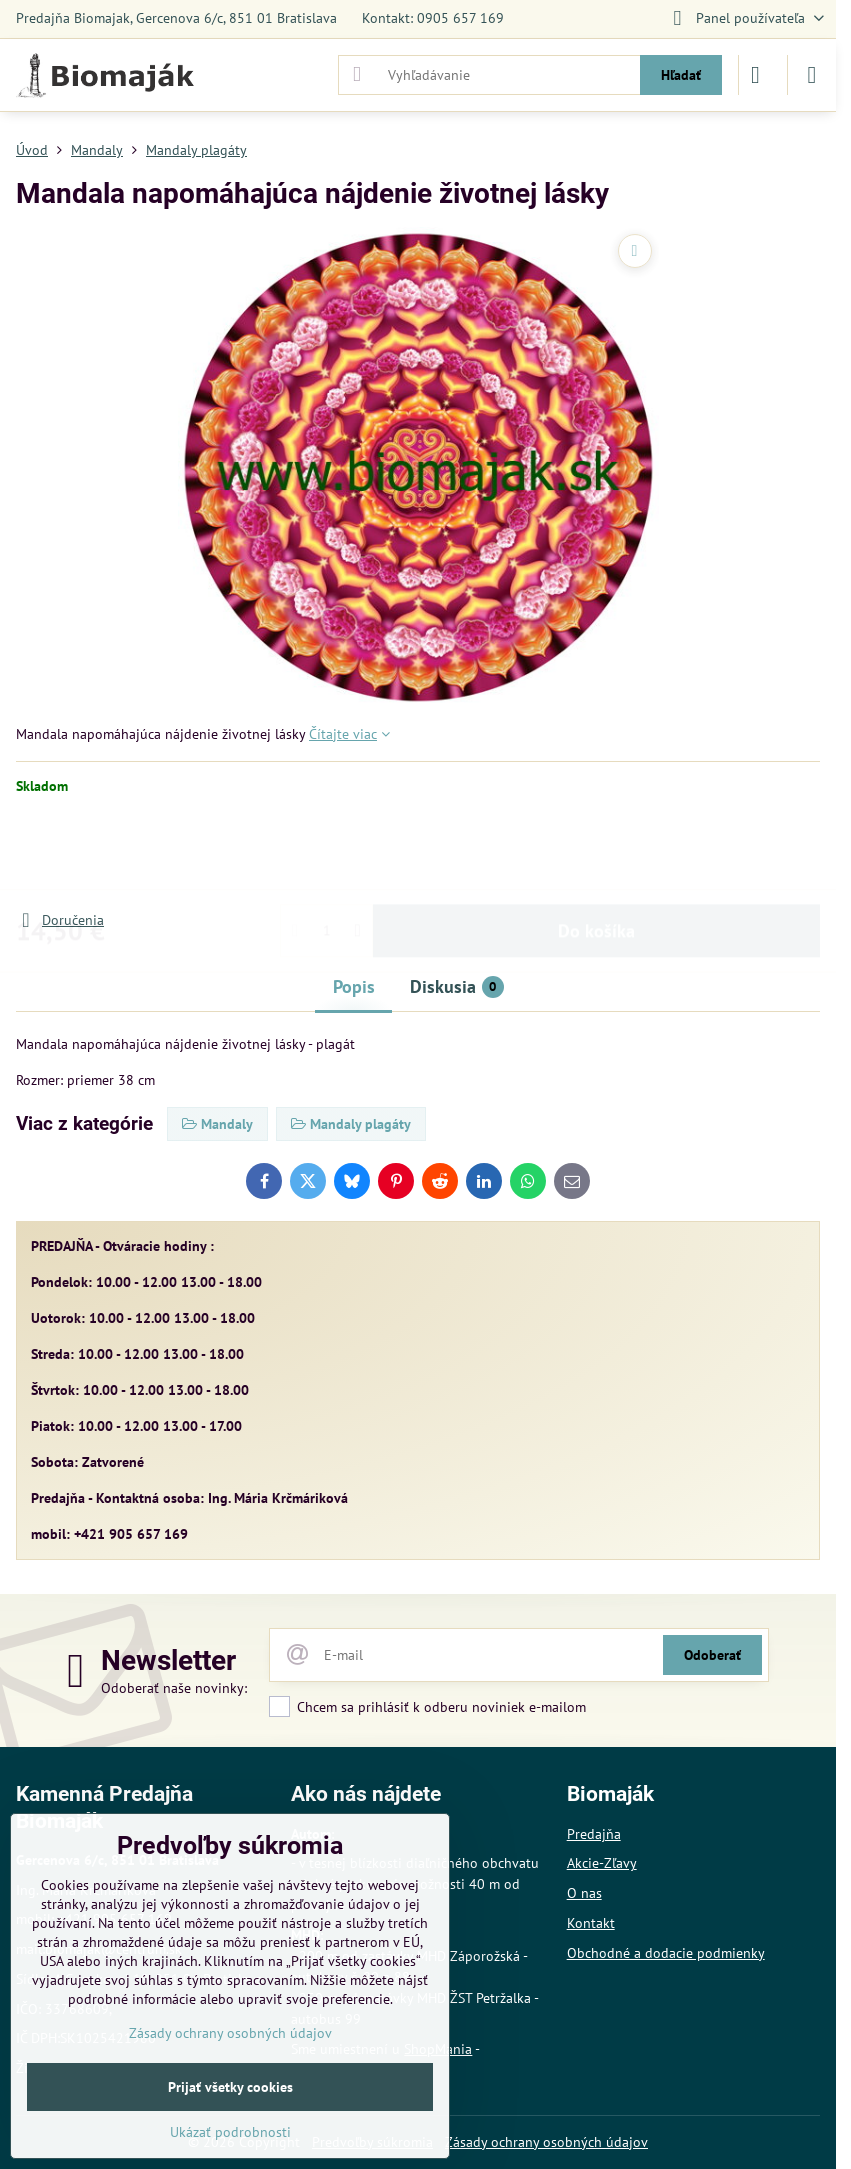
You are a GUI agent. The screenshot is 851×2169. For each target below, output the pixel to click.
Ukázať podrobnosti (230, 2132)
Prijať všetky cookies (230, 2087)
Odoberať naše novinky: (174, 1688)
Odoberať (712, 1655)
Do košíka (596, 852)
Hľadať (681, 75)
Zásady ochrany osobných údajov (546, 2142)
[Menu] (812, 75)
